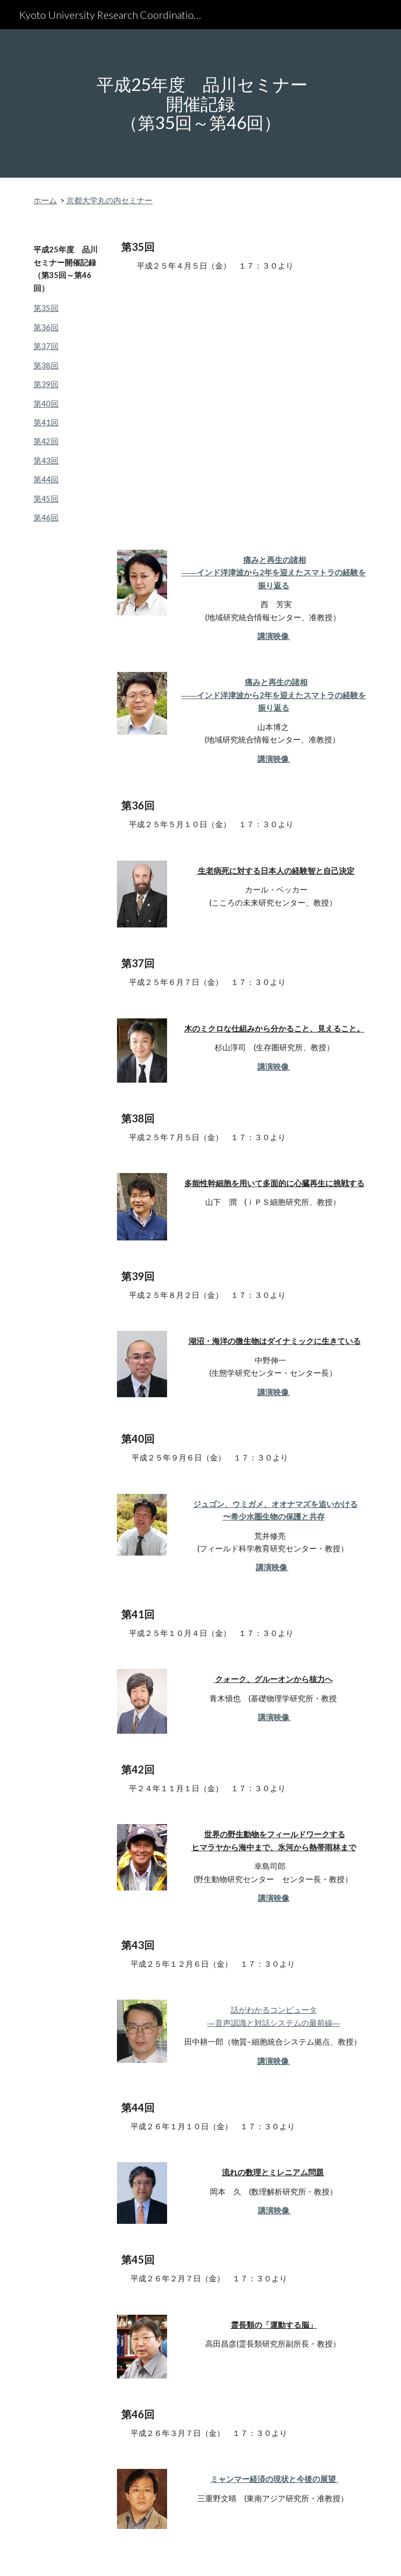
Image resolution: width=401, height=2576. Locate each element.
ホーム (45, 200)
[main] (200, 103)
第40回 (45, 403)
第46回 (45, 517)
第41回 (45, 422)
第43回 (45, 460)
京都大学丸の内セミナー (109, 200)
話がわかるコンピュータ (274, 2009)
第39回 (45, 384)
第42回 (45, 441)
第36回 (45, 327)
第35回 (45, 308)
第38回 (45, 365)
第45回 (45, 498)
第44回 (45, 479)
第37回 (45, 346)
